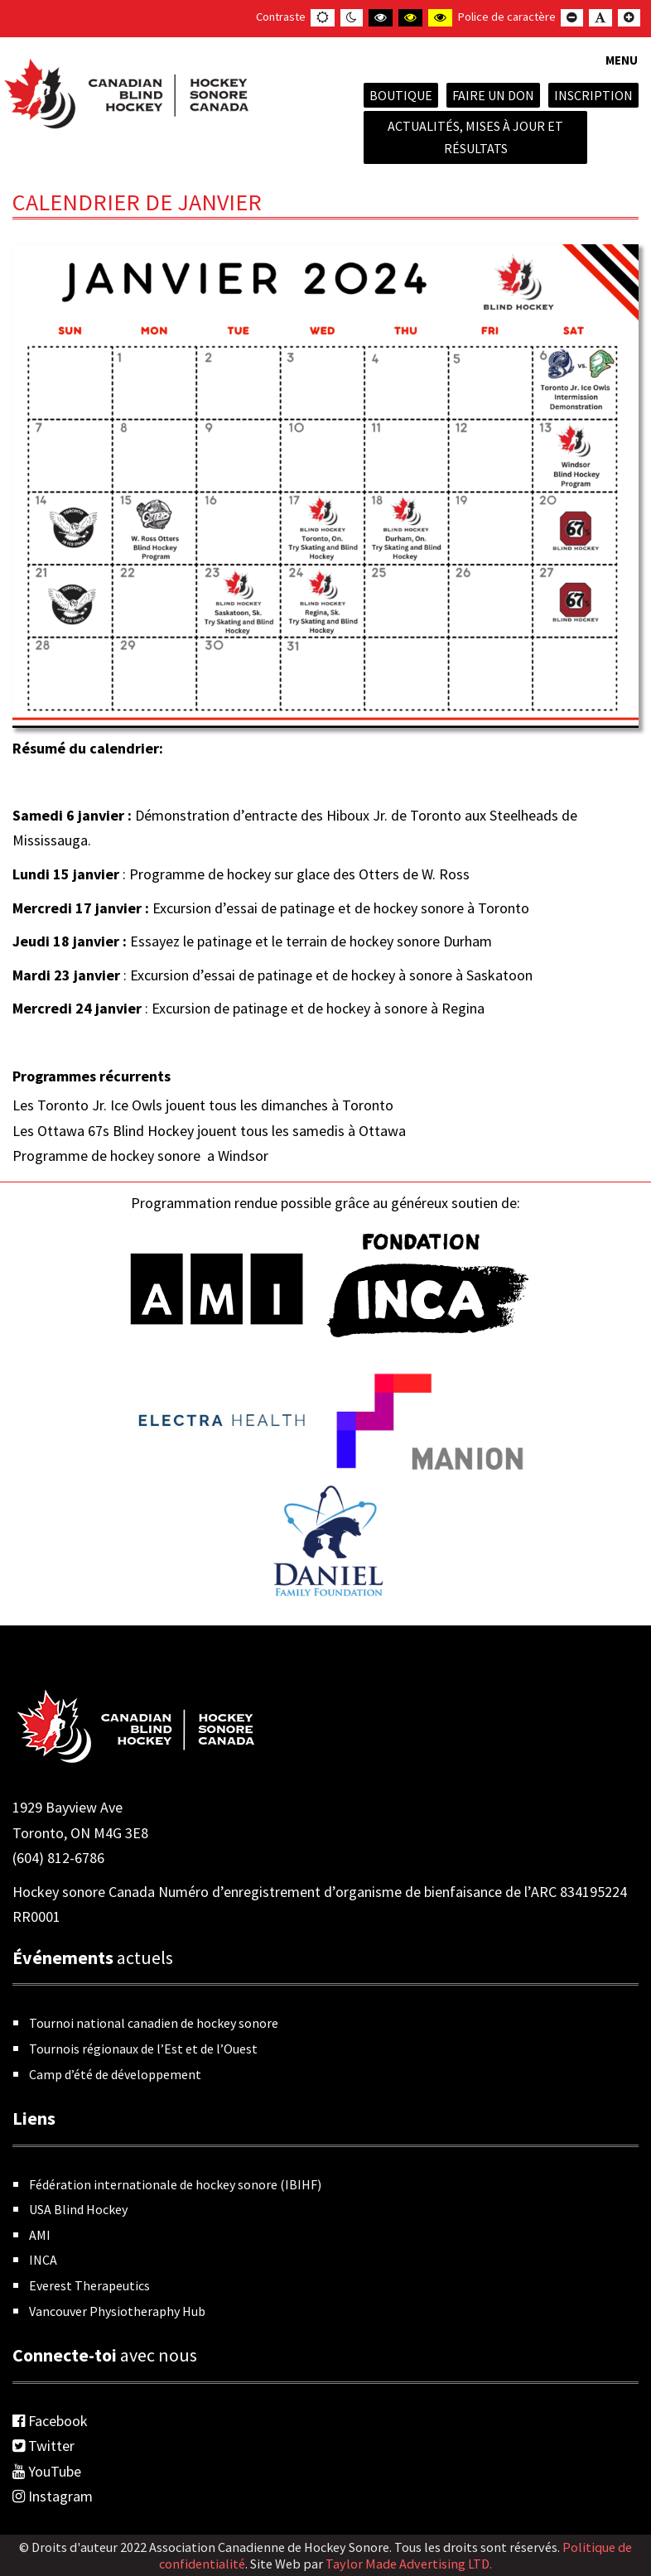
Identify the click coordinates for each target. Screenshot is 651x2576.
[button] (621, 70)
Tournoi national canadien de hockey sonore (153, 2023)
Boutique (400, 95)
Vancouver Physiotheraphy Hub (117, 2311)
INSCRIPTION (593, 95)
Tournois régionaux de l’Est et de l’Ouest (143, 2048)
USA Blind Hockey (78, 2209)
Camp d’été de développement (115, 2074)
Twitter (43, 2445)
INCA (43, 2259)
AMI (40, 2235)
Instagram (52, 2496)
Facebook (50, 2420)
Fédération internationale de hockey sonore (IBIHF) (175, 2184)
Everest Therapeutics (89, 2285)
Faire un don (493, 95)
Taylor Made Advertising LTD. (409, 2563)
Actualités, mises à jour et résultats (475, 137)
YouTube (46, 2471)
